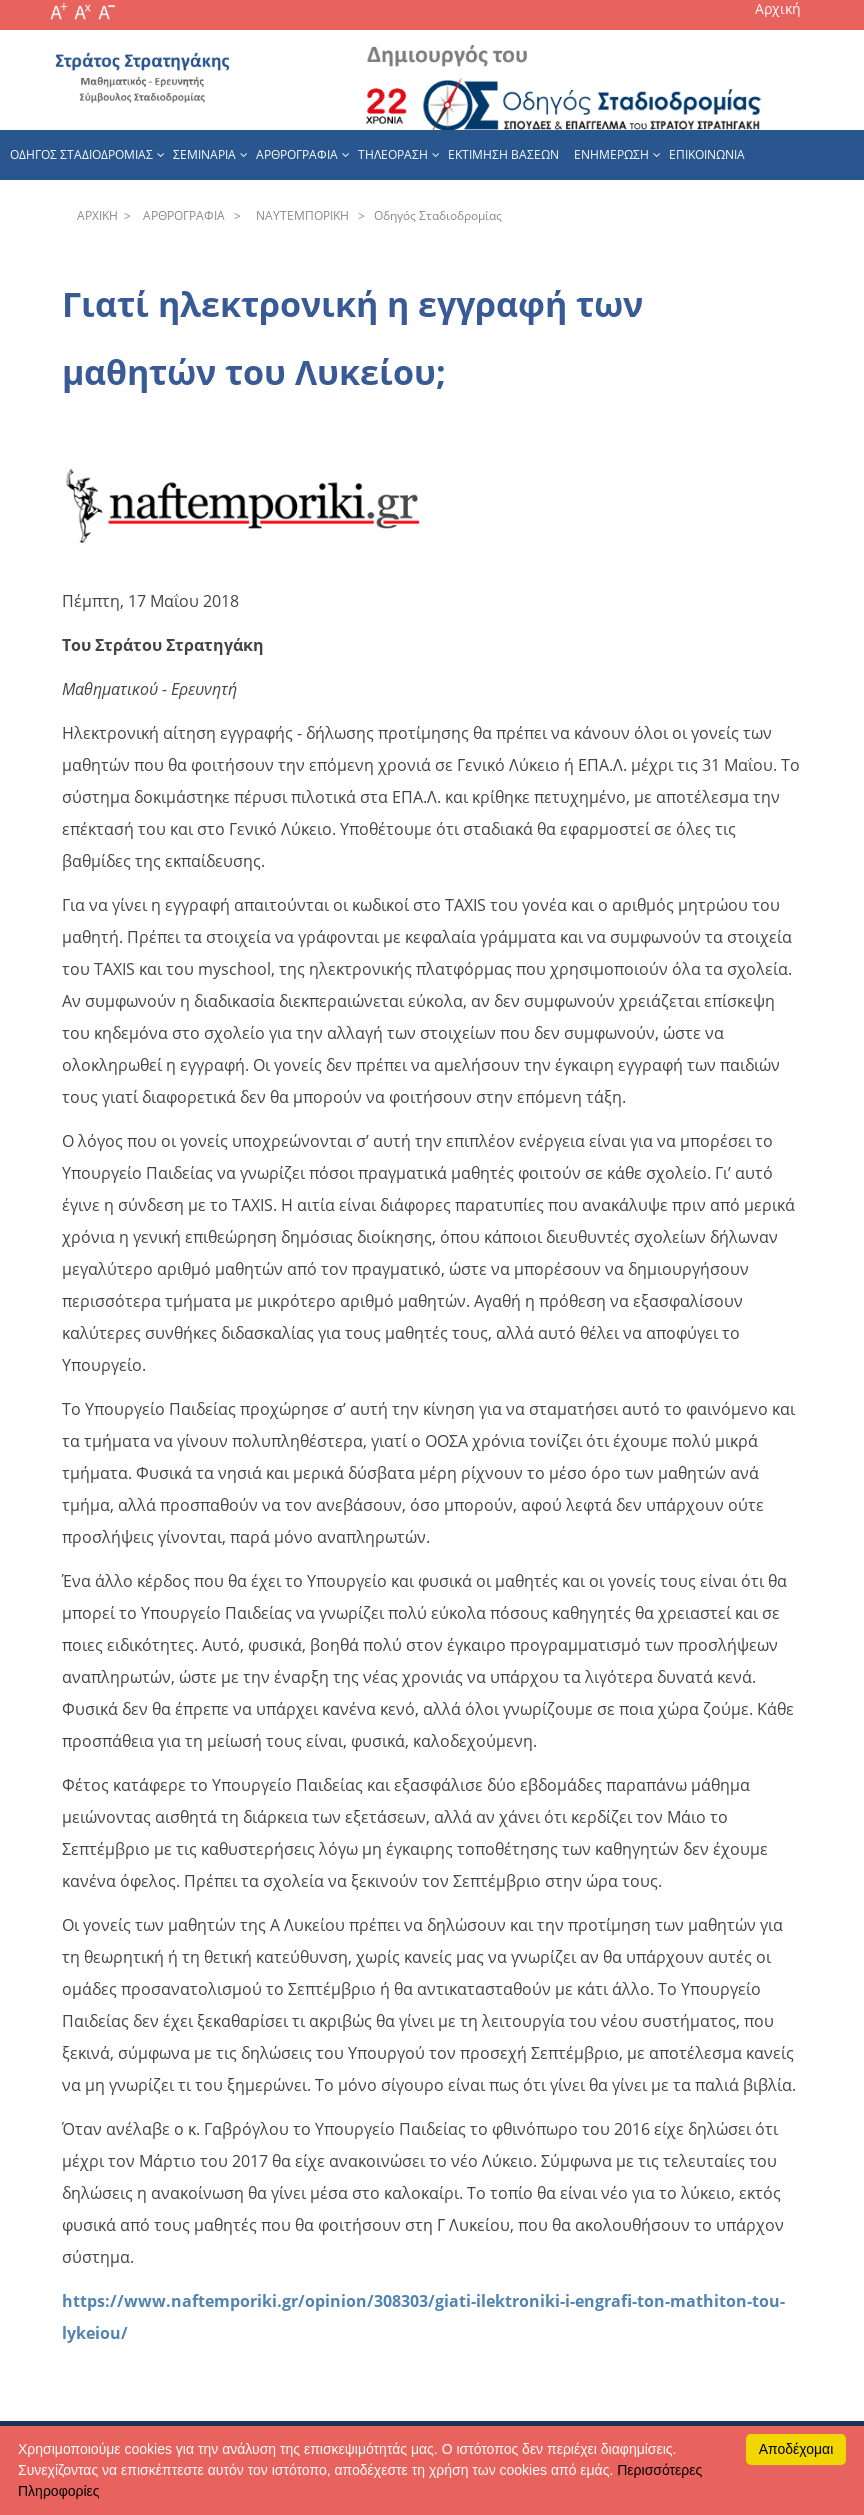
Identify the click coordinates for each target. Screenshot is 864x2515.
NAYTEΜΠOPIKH (299, 215)
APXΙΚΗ (97, 215)
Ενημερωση (611, 154)
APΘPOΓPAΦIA (181, 215)
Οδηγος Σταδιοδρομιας (81, 154)
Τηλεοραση (393, 154)
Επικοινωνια (707, 154)
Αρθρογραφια (297, 154)
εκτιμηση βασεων (503, 154)
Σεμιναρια (204, 154)
